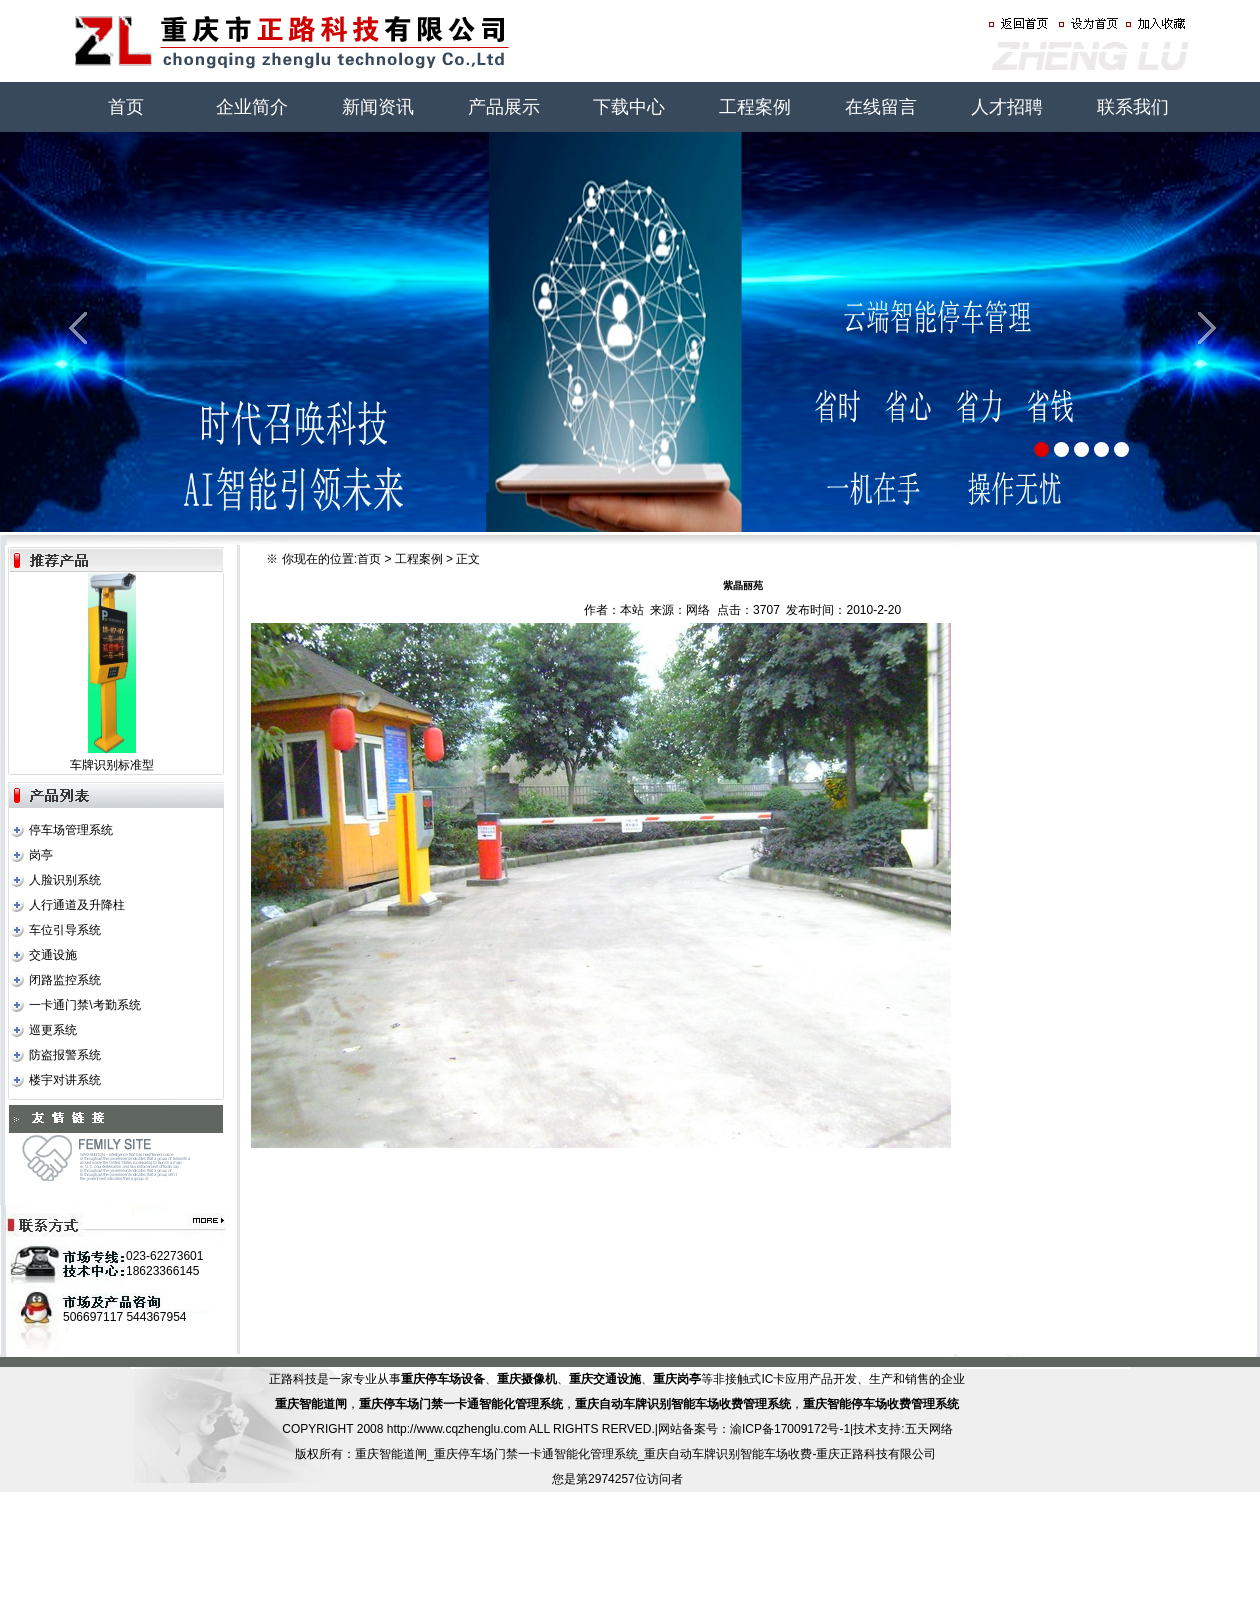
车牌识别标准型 (112, 765)
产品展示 (504, 107)
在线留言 (881, 107)
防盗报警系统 (65, 1055)
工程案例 (755, 107)
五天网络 (929, 1429)
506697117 (93, 1317)
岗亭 (41, 855)
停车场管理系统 (71, 830)
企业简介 (252, 107)
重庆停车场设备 (443, 1379)
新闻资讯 (378, 107)
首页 (126, 107)
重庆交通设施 (605, 1379)
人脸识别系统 (65, 880)
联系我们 (1133, 107)
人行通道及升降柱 (77, 905)
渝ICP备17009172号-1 (790, 1429)
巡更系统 (53, 1030)
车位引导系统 (65, 930)
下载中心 (629, 107)
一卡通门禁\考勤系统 (84, 1005)
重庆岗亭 (677, 1379)
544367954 (156, 1317)
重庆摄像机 (527, 1379)
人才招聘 (1007, 107)
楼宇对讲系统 (65, 1080)
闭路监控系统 (65, 980)
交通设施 (53, 955)
